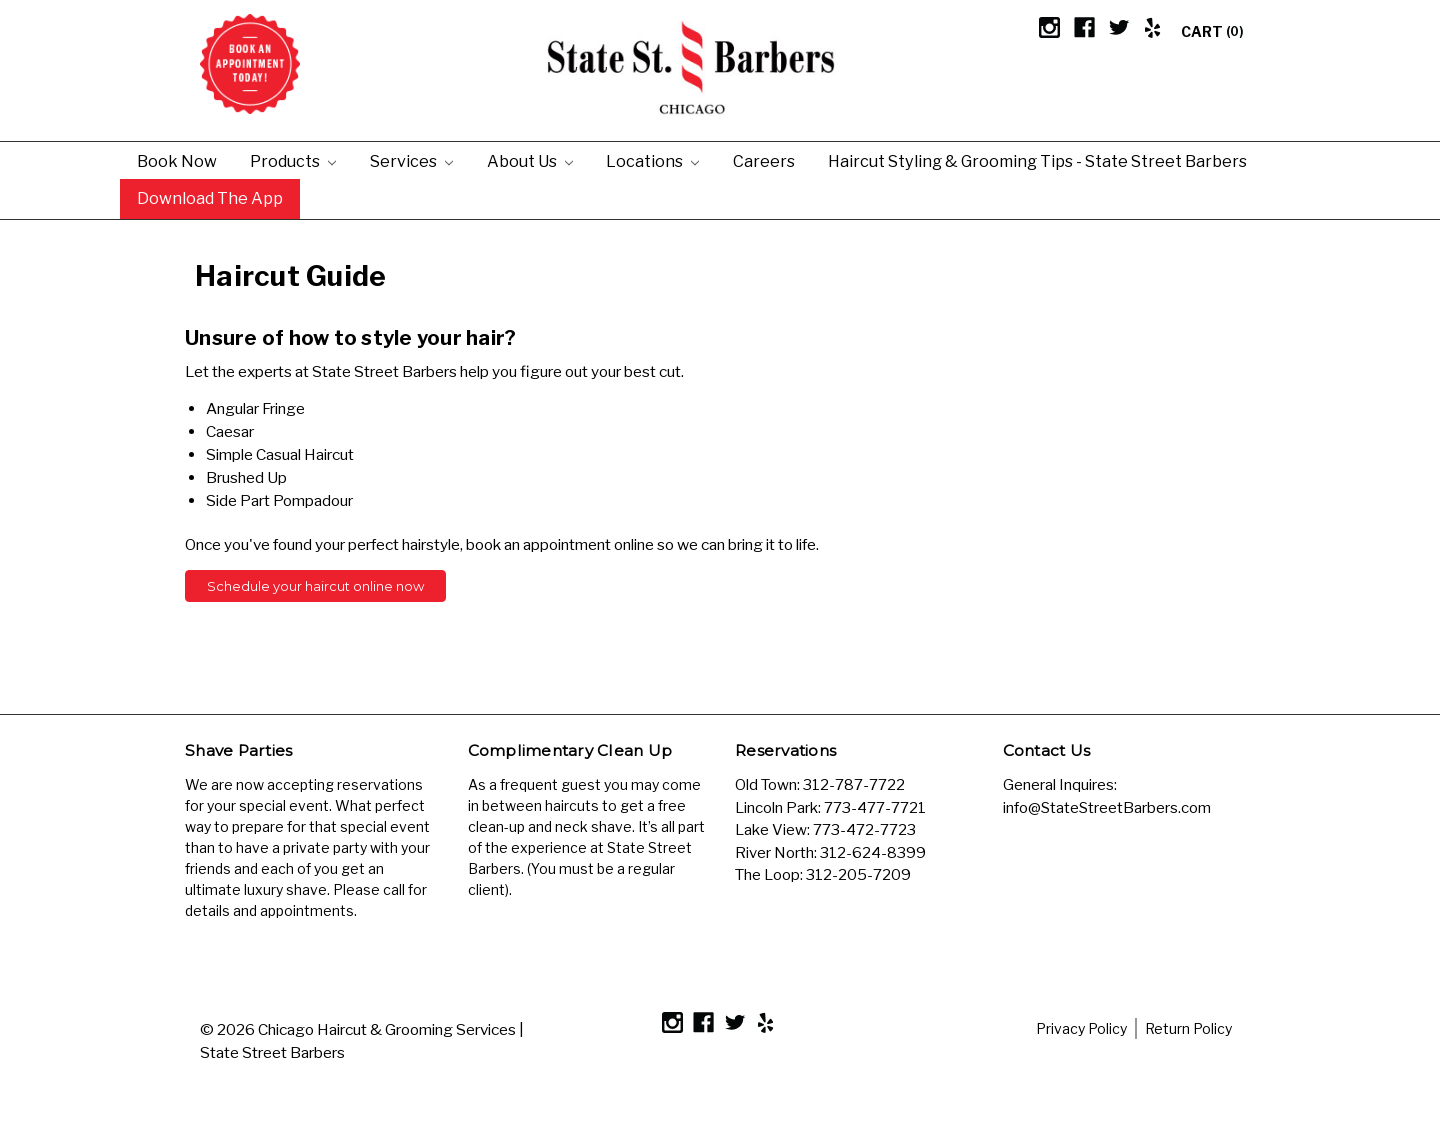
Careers (764, 161)
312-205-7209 (858, 875)
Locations (652, 161)
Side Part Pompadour (279, 500)
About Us (530, 161)
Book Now (177, 161)
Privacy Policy (1081, 1028)
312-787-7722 (854, 785)
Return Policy (1188, 1028)
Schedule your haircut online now (315, 586)
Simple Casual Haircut (280, 454)
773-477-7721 (875, 808)
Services (411, 161)
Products (293, 161)
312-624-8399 (873, 853)
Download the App (210, 198)
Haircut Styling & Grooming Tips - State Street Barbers (1037, 161)
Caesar (230, 431)
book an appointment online (560, 544)
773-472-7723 (864, 830)
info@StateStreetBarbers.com (1107, 808)
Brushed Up (246, 477)
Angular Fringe (255, 408)
